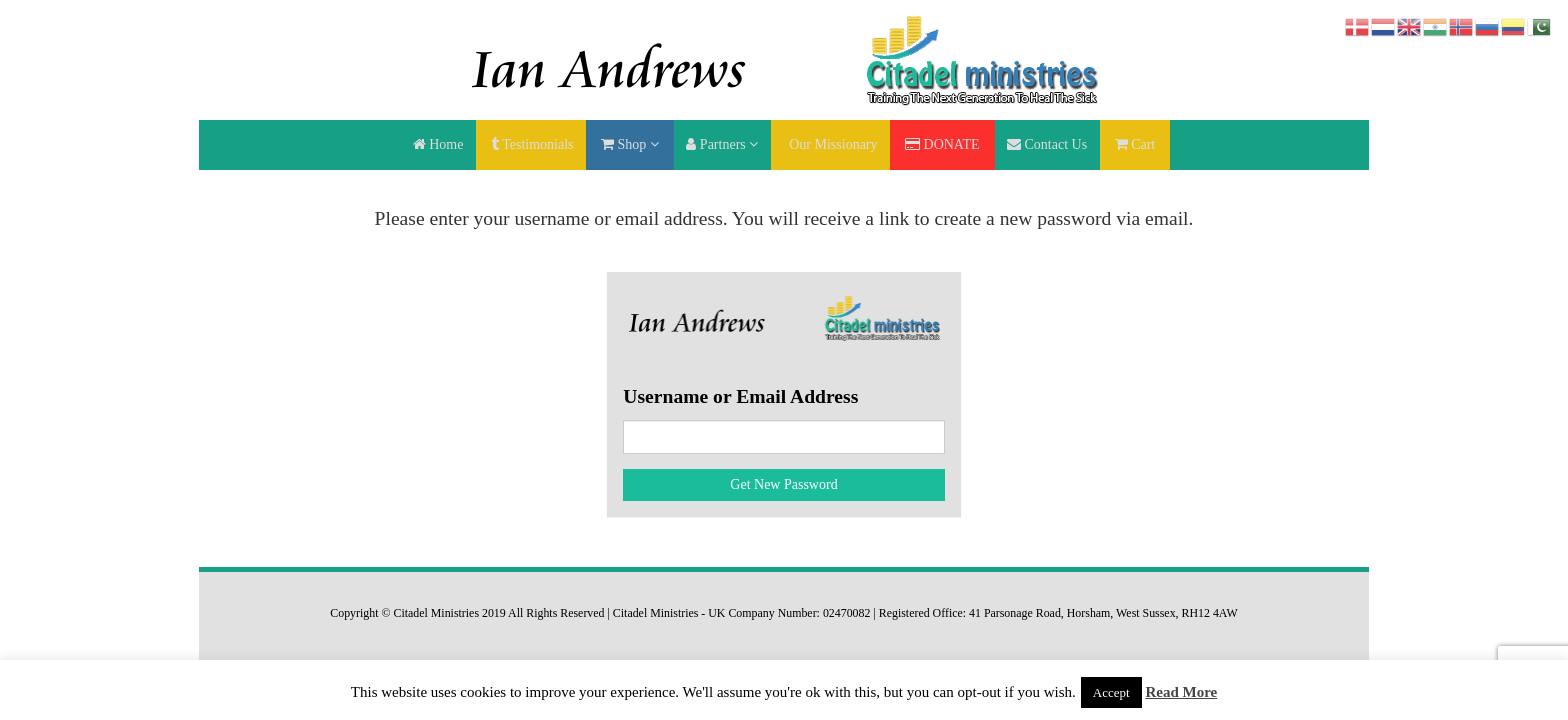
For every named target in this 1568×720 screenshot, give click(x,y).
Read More (1181, 692)
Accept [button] (1111, 692)
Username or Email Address (740, 396)
